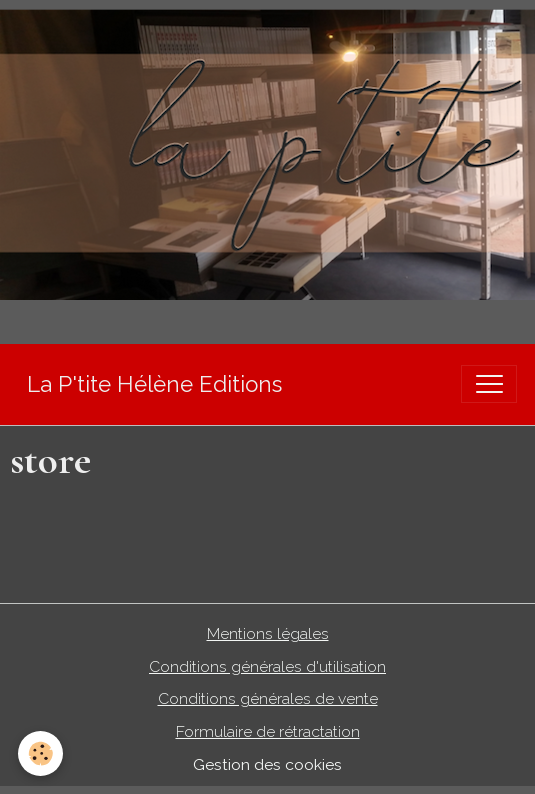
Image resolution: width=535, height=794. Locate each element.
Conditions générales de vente (268, 698)
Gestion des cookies (267, 764)
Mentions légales (268, 633)
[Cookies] (40, 753)
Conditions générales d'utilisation (267, 666)
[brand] (154, 384)
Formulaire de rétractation (268, 731)
